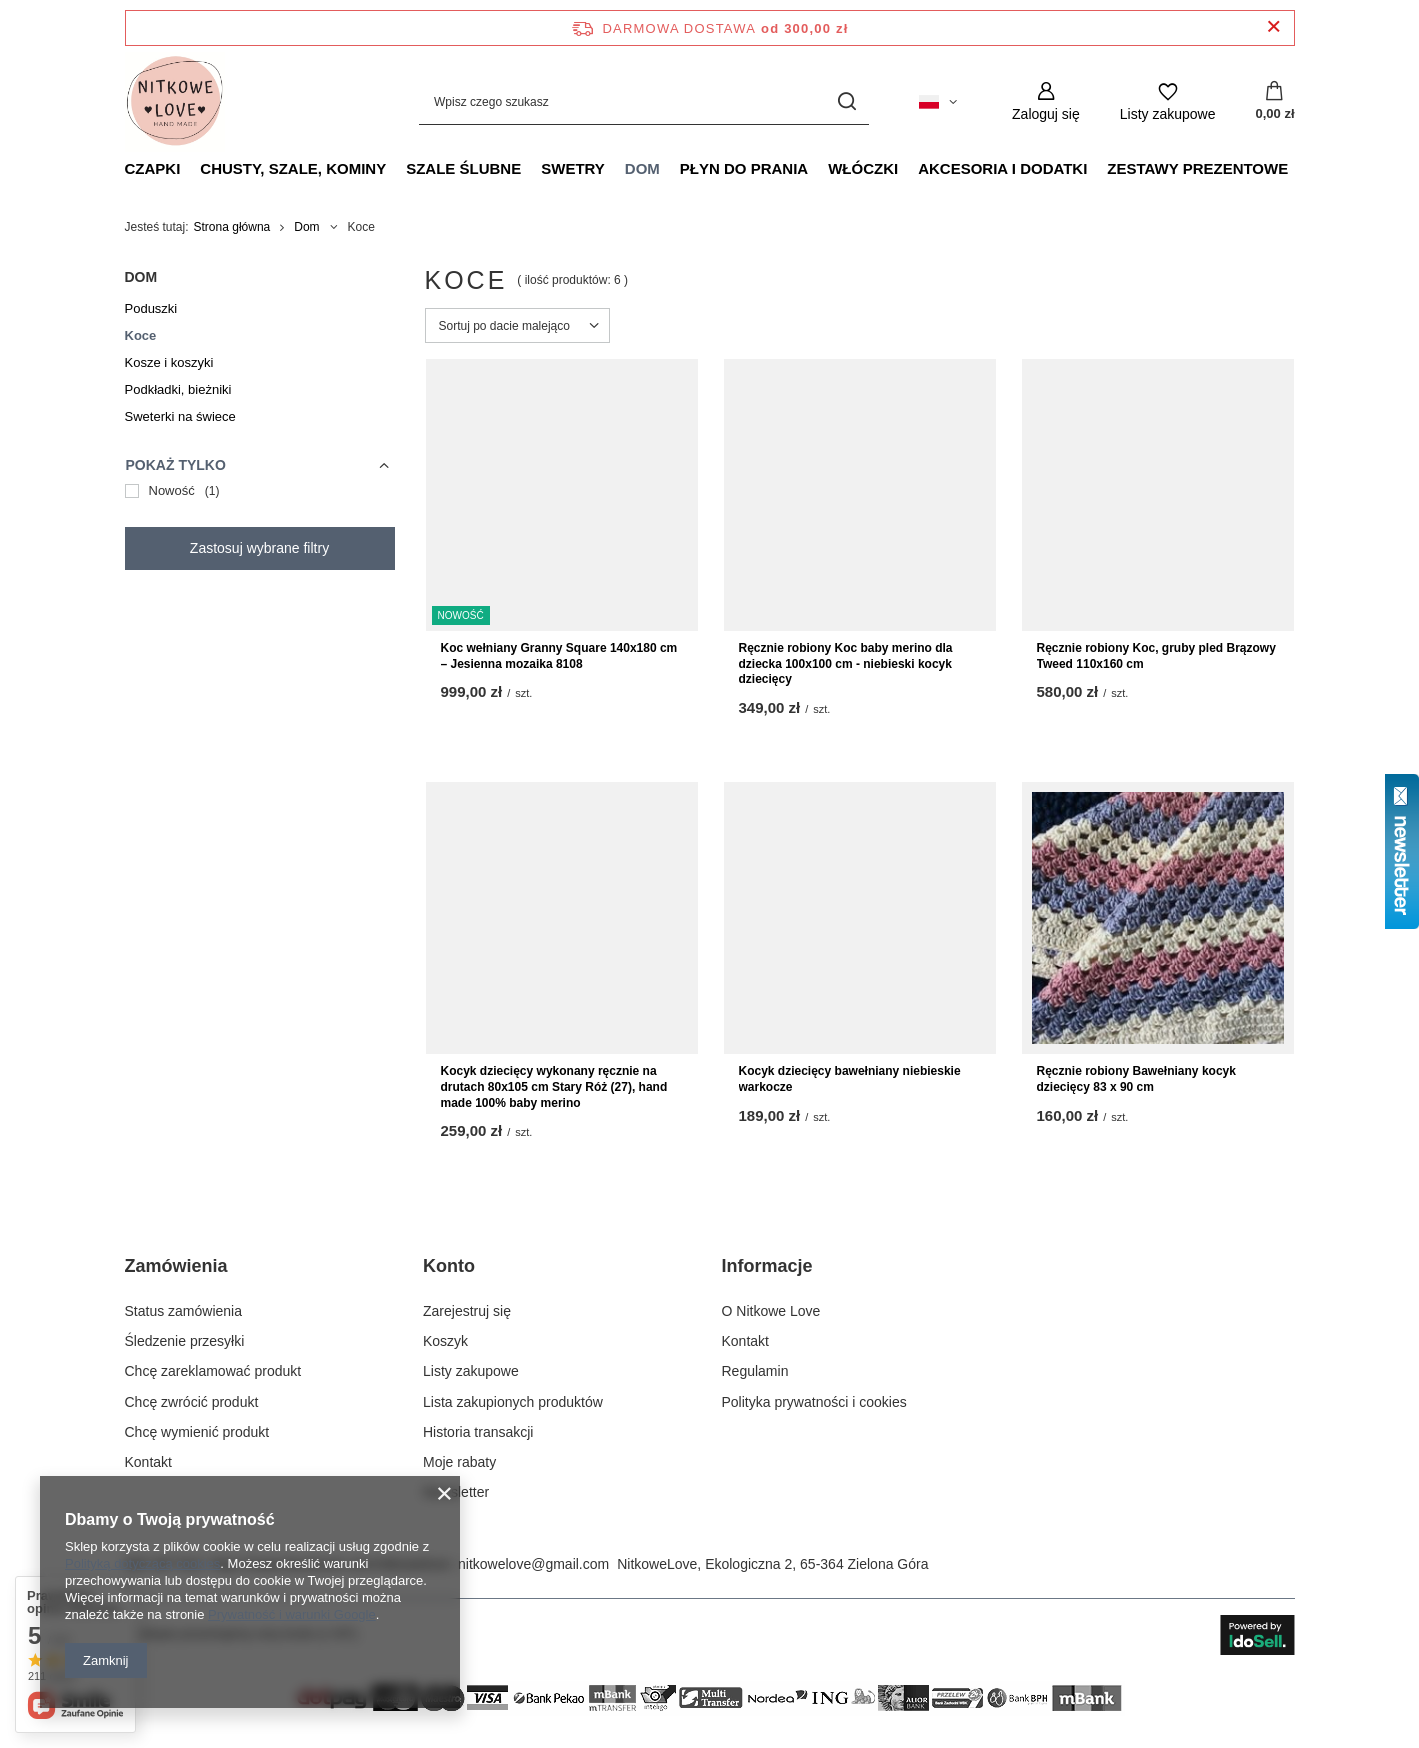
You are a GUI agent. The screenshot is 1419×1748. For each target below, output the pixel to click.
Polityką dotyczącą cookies (142, 1563)
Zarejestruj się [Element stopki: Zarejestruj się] (467, 1311)
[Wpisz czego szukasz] (644, 101)
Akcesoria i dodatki (1002, 168)
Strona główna (232, 227)
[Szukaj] (846, 101)
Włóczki (863, 168)
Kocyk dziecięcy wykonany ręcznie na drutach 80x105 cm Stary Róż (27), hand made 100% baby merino (554, 1086)
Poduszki (151, 308)
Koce (141, 335)
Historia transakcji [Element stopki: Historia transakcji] (478, 1432)
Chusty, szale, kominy (293, 168)
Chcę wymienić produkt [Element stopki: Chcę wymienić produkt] (197, 1432)
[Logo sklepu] (175, 102)
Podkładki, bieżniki (178, 389)
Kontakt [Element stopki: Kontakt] (148, 1462)
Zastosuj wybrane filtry (259, 548)
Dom (642, 168)
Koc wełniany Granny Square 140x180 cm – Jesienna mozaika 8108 (559, 656)
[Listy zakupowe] (1168, 101)
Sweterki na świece (180, 416)
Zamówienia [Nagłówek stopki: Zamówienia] (176, 1266)
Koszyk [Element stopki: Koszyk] (445, 1341)
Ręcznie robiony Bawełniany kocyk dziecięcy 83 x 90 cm (1136, 1079)
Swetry (573, 168)
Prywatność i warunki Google (292, 1614)
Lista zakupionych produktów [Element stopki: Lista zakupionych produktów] (513, 1402)
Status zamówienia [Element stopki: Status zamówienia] (184, 1311)
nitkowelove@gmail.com (533, 1564)
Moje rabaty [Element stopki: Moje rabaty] (459, 1462)
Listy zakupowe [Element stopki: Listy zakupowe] (471, 1371)
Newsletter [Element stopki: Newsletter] (456, 1492)
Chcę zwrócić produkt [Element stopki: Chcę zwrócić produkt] (192, 1402)
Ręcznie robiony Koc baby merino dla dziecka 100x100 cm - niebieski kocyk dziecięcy (846, 663)
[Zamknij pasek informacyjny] (1273, 27)
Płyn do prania (744, 168)
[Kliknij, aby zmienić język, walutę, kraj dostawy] (938, 102)
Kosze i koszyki (169, 362)
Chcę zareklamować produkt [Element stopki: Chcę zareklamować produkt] (213, 1371)
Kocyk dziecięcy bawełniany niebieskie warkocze (850, 1079)
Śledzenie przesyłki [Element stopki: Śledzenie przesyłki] (185, 1341)
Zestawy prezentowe (1197, 168)
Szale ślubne (463, 168)
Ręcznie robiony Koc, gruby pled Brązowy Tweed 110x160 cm (1156, 656)
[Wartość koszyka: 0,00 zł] (1274, 102)
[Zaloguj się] (1046, 101)
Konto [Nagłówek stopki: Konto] (449, 1266)
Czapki (153, 168)
